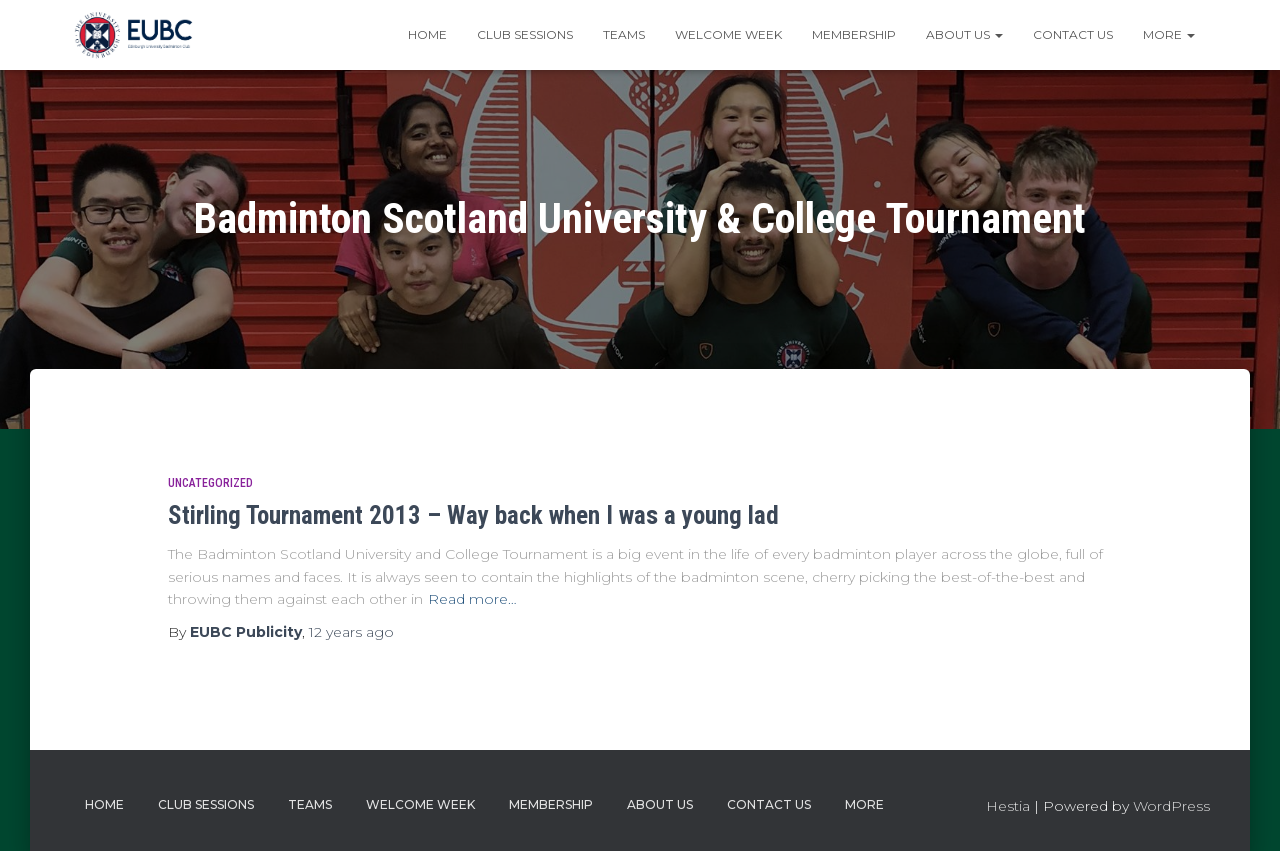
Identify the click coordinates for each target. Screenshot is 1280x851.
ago (351, 632)
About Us (964, 34)
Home (427, 34)
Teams (624, 34)
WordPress (1171, 806)
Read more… (472, 599)
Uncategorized (210, 483)
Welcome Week (728, 34)
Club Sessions (525, 34)
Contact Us (1073, 34)
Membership (854, 34)
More (1169, 34)
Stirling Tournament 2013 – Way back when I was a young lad (473, 515)
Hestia (1008, 806)
